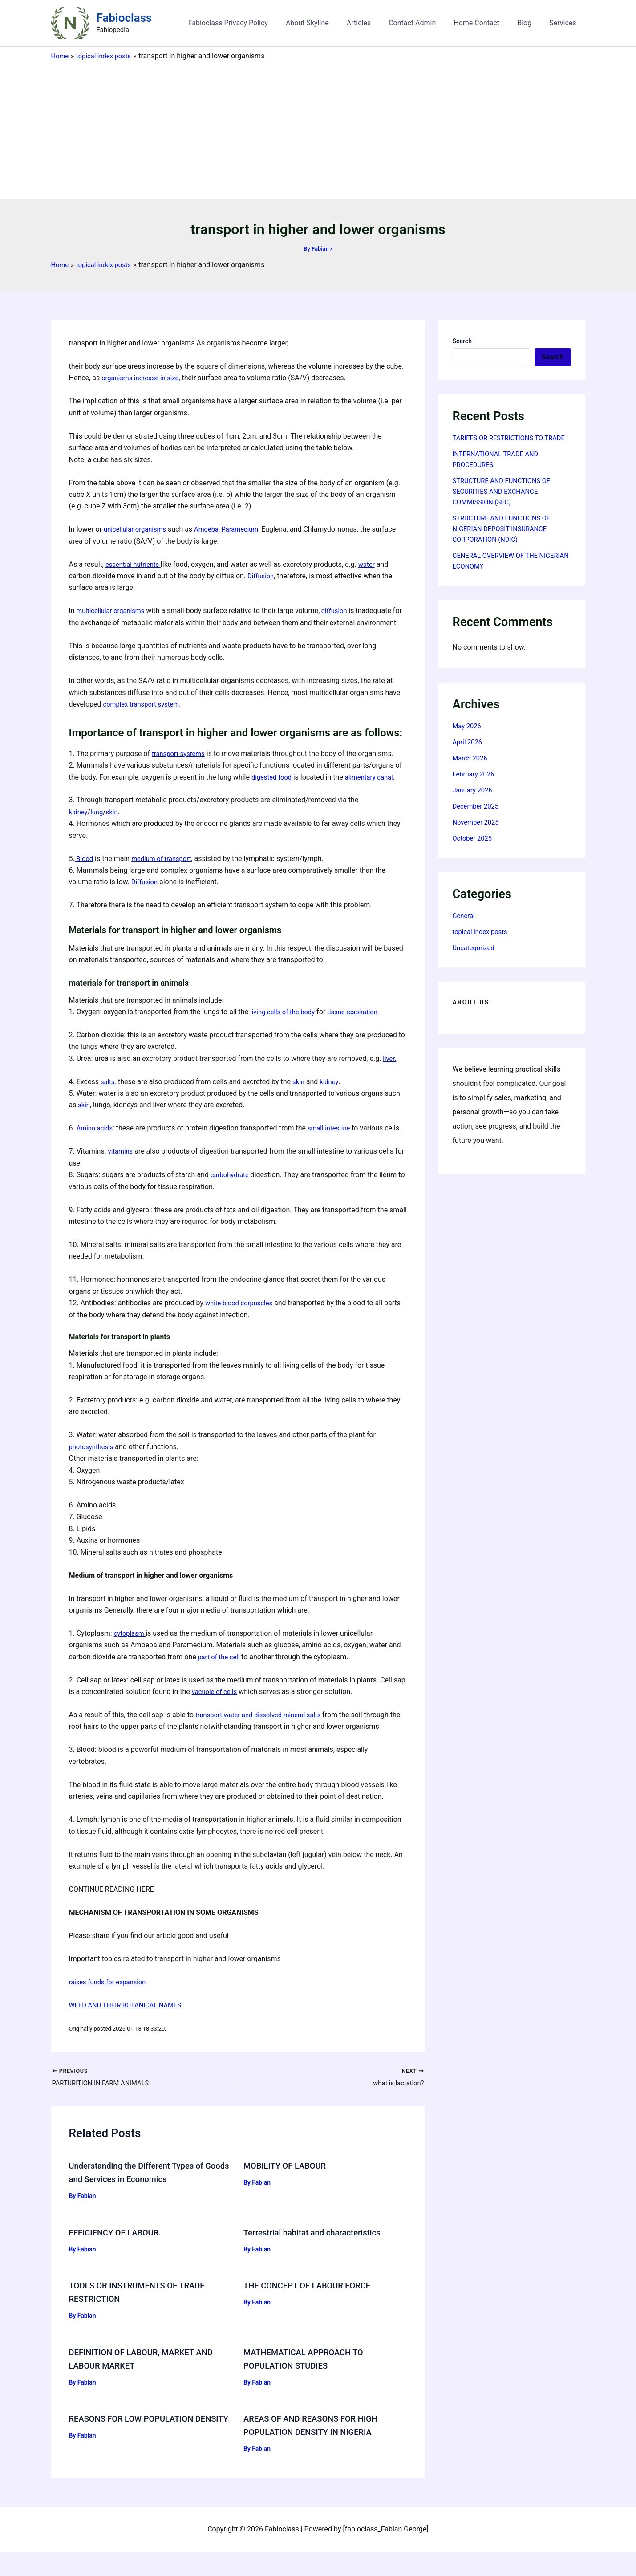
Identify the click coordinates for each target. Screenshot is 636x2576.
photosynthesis (93, 1470)
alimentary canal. (375, 788)
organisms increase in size (143, 378)
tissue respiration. (361, 1023)
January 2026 (474, 800)
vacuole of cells (216, 1715)
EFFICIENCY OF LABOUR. (119, 2256)
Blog (530, 23)
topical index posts (482, 942)
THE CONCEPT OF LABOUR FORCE (312, 2310)
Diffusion (261, 576)
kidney (79, 823)
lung (99, 823)
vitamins (121, 1174)
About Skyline (326, 23)
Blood (85, 870)
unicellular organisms (137, 529)
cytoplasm (131, 1657)
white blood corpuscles (242, 1326)
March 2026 (471, 768)
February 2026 (475, 784)
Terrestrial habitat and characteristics (319, 2256)
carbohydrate (231, 1198)
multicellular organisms (113, 610)
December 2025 (478, 817)
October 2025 (474, 849)
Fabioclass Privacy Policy (251, 23)
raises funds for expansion (111, 2005)
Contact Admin (424, 23)
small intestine (334, 1140)
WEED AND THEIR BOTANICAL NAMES (130, 2028)
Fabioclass (124, 17)
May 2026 (468, 736)
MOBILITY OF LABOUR (288, 2190)
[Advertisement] (318, 127)
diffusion (341, 610)
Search (462, 341)
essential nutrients (135, 564)
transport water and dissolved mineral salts (264, 1738)
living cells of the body (285, 1023)
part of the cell (220, 1680)
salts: (109, 1093)
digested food (274, 788)
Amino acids (96, 1140)
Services (564, 23)
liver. (390, 1070)
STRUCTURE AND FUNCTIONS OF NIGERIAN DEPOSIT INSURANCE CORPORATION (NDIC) (506, 539)
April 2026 (469, 752)
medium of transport (165, 870)
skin (115, 823)
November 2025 (478, 833)
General (465, 926)
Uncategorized (475, 958)
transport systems (180, 765)
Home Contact (485, 23)
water (372, 564)
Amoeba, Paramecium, (235, 529)
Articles (375, 23)
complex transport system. (145, 715)
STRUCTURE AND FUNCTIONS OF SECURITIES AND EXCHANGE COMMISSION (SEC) (506, 502)
